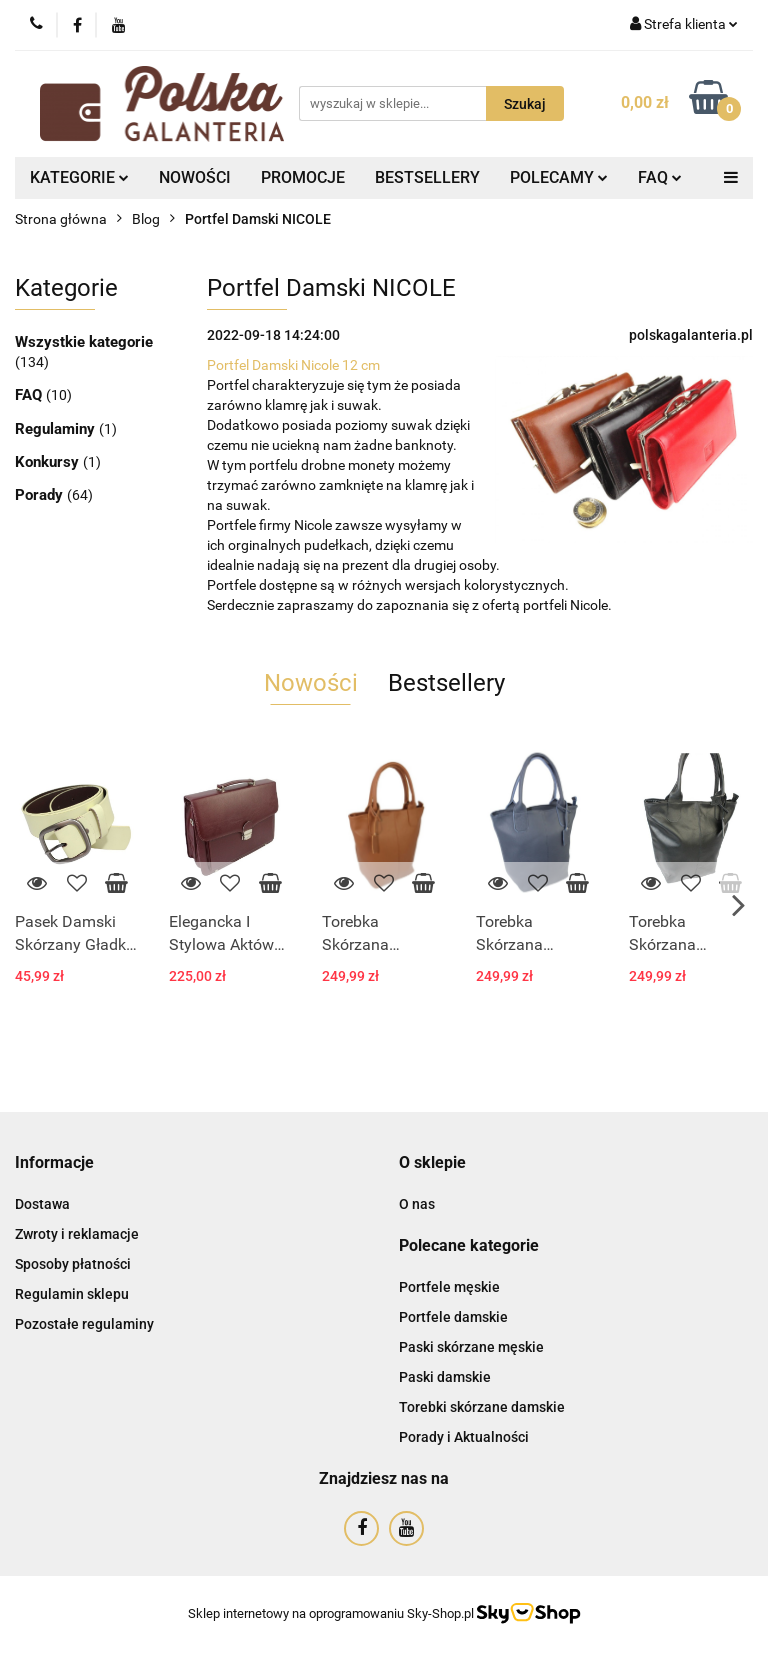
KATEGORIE (79, 177)
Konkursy (49, 462)
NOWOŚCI (195, 177)
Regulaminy (57, 429)
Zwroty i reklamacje (77, 1234)
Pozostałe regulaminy (84, 1324)
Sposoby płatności (73, 1264)
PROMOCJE (303, 177)
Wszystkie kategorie (84, 342)
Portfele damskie (453, 1317)
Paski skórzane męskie (471, 1347)
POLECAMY (559, 177)
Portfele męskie (449, 1287)
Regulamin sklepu (72, 1294)
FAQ (660, 177)
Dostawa (42, 1204)
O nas (417, 1204)
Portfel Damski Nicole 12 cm (293, 365)
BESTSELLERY (427, 177)
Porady (41, 495)
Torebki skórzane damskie (482, 1407)
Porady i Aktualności (464, 1437)
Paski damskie (445, 1377)
